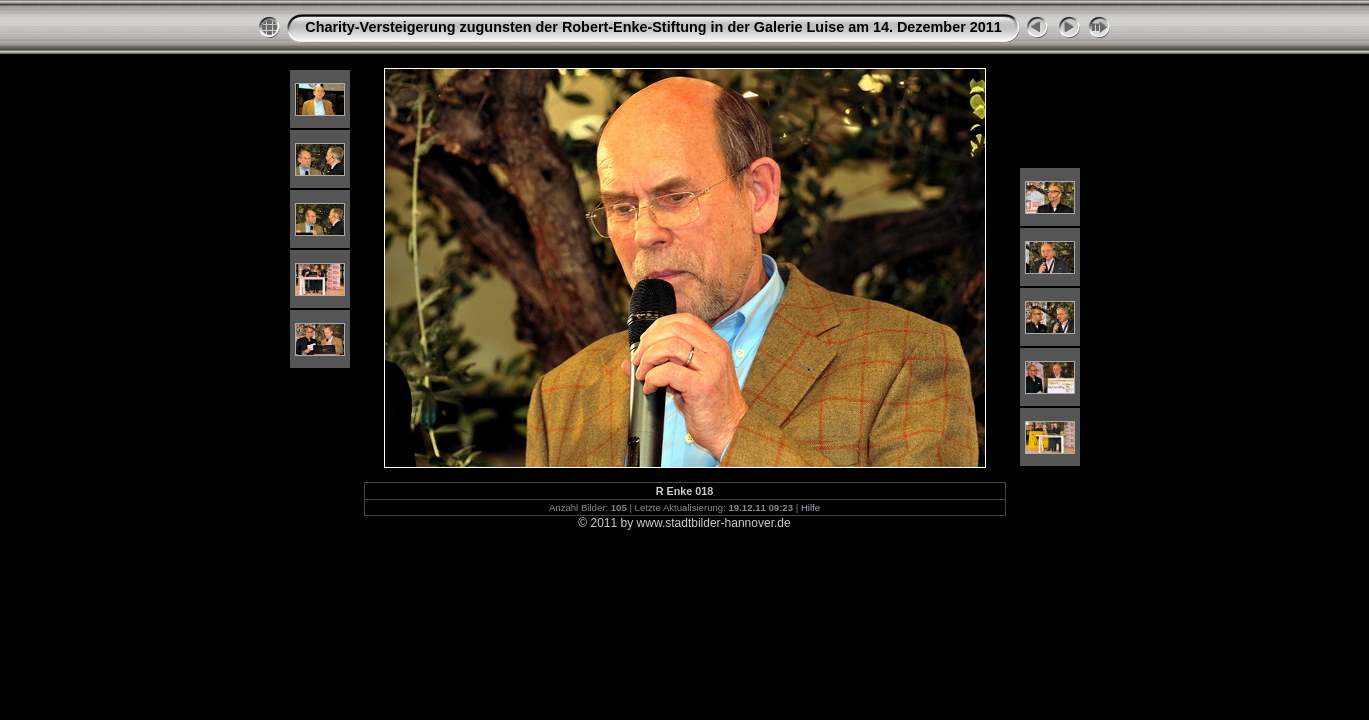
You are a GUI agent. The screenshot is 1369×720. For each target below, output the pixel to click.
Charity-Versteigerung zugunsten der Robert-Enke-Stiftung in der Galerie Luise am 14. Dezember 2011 (653, 27)
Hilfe (810, 507)
